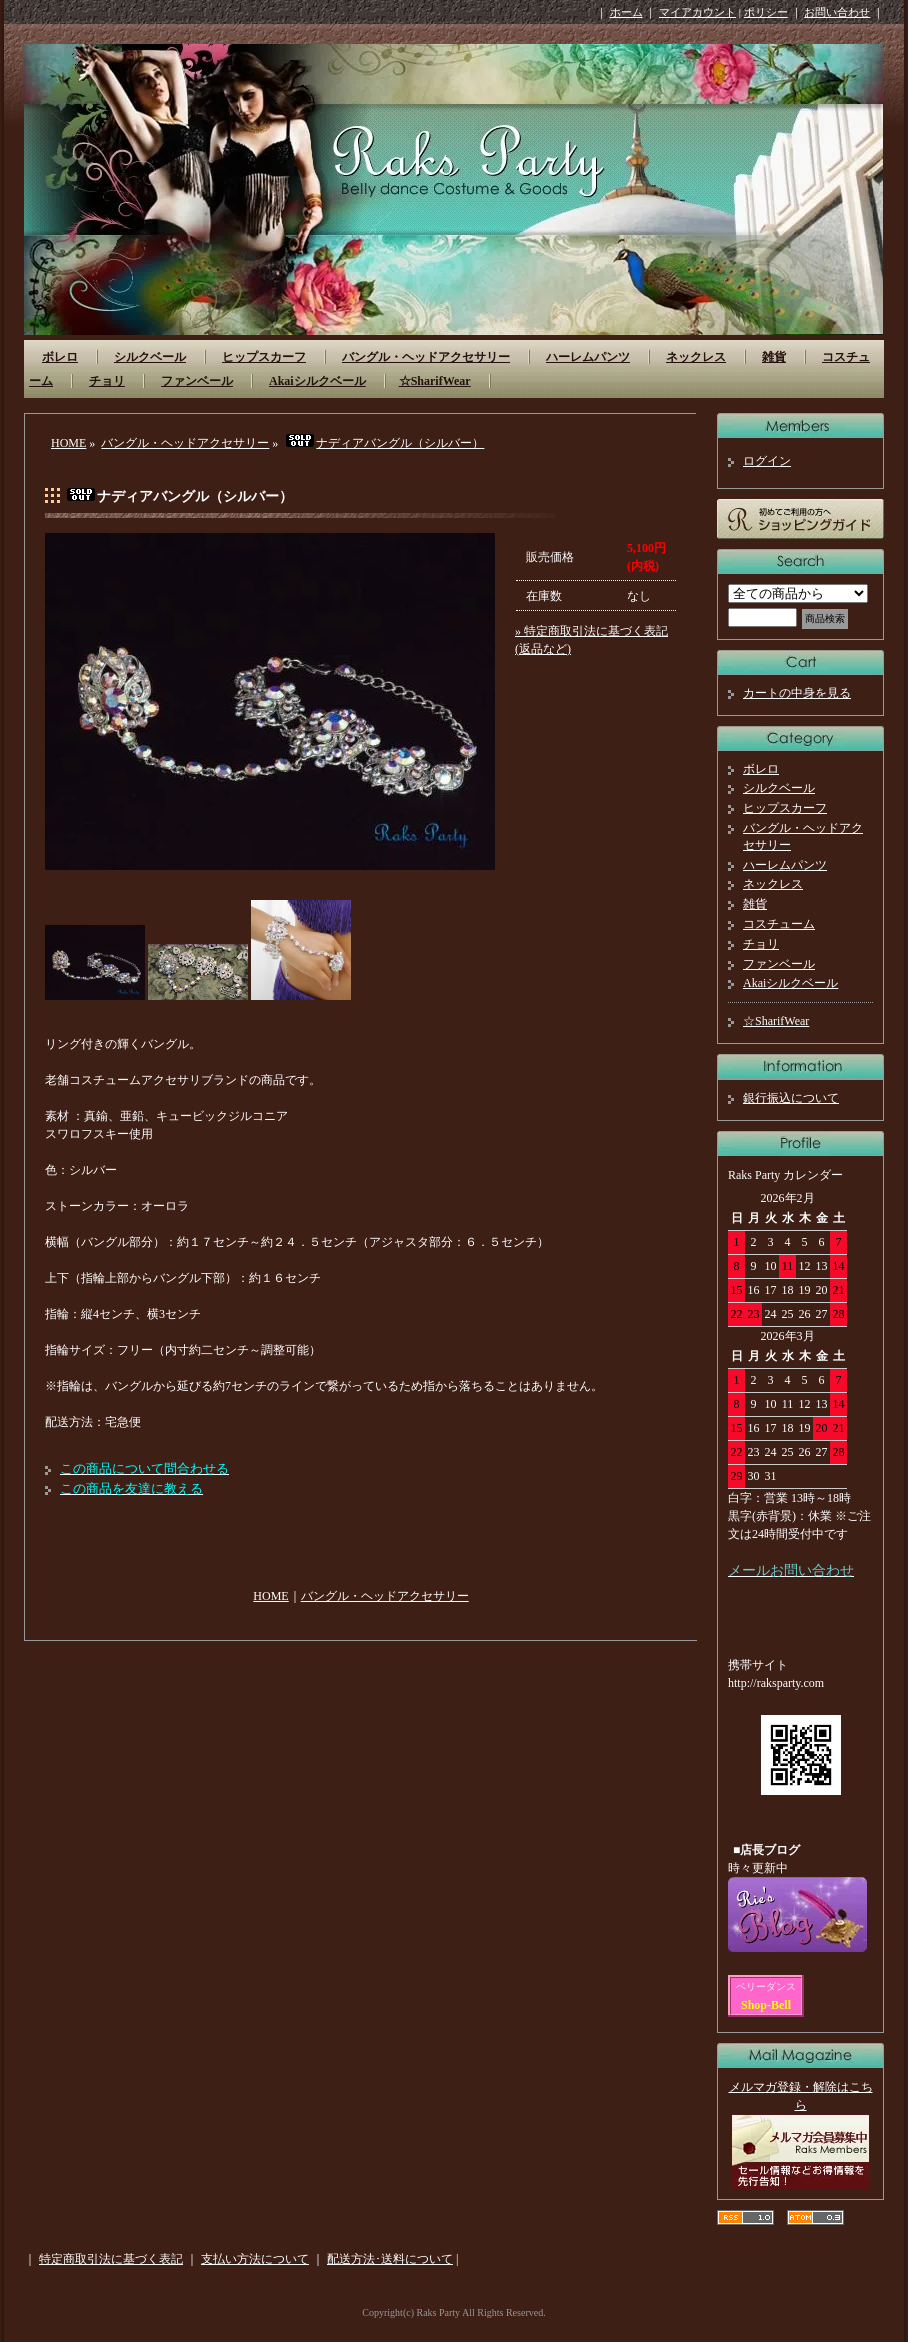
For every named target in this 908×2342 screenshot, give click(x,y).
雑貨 (774, 357)
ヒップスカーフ (264, 357)
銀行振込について (791, 1098)
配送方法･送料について (390, 2259)
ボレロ (60, 357)
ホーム (626, 12)
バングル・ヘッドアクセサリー (426, 357)
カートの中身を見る (797, 693)
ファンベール (197, 381)
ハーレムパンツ (588, 357)
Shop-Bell (766, 2005)
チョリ (107, 381)
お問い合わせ (837, 12)
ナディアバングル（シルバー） (384, 443)
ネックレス (696, 357)
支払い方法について (255, 2259)
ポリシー (766, 12)
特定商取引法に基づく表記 (111, 2259)
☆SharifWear (435, 381)
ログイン (767, 461)
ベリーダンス (766, 1986)
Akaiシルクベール (317, 381)
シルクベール (150, 357)
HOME (68, 443)
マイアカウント (697, 12)
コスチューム (779, 924)
